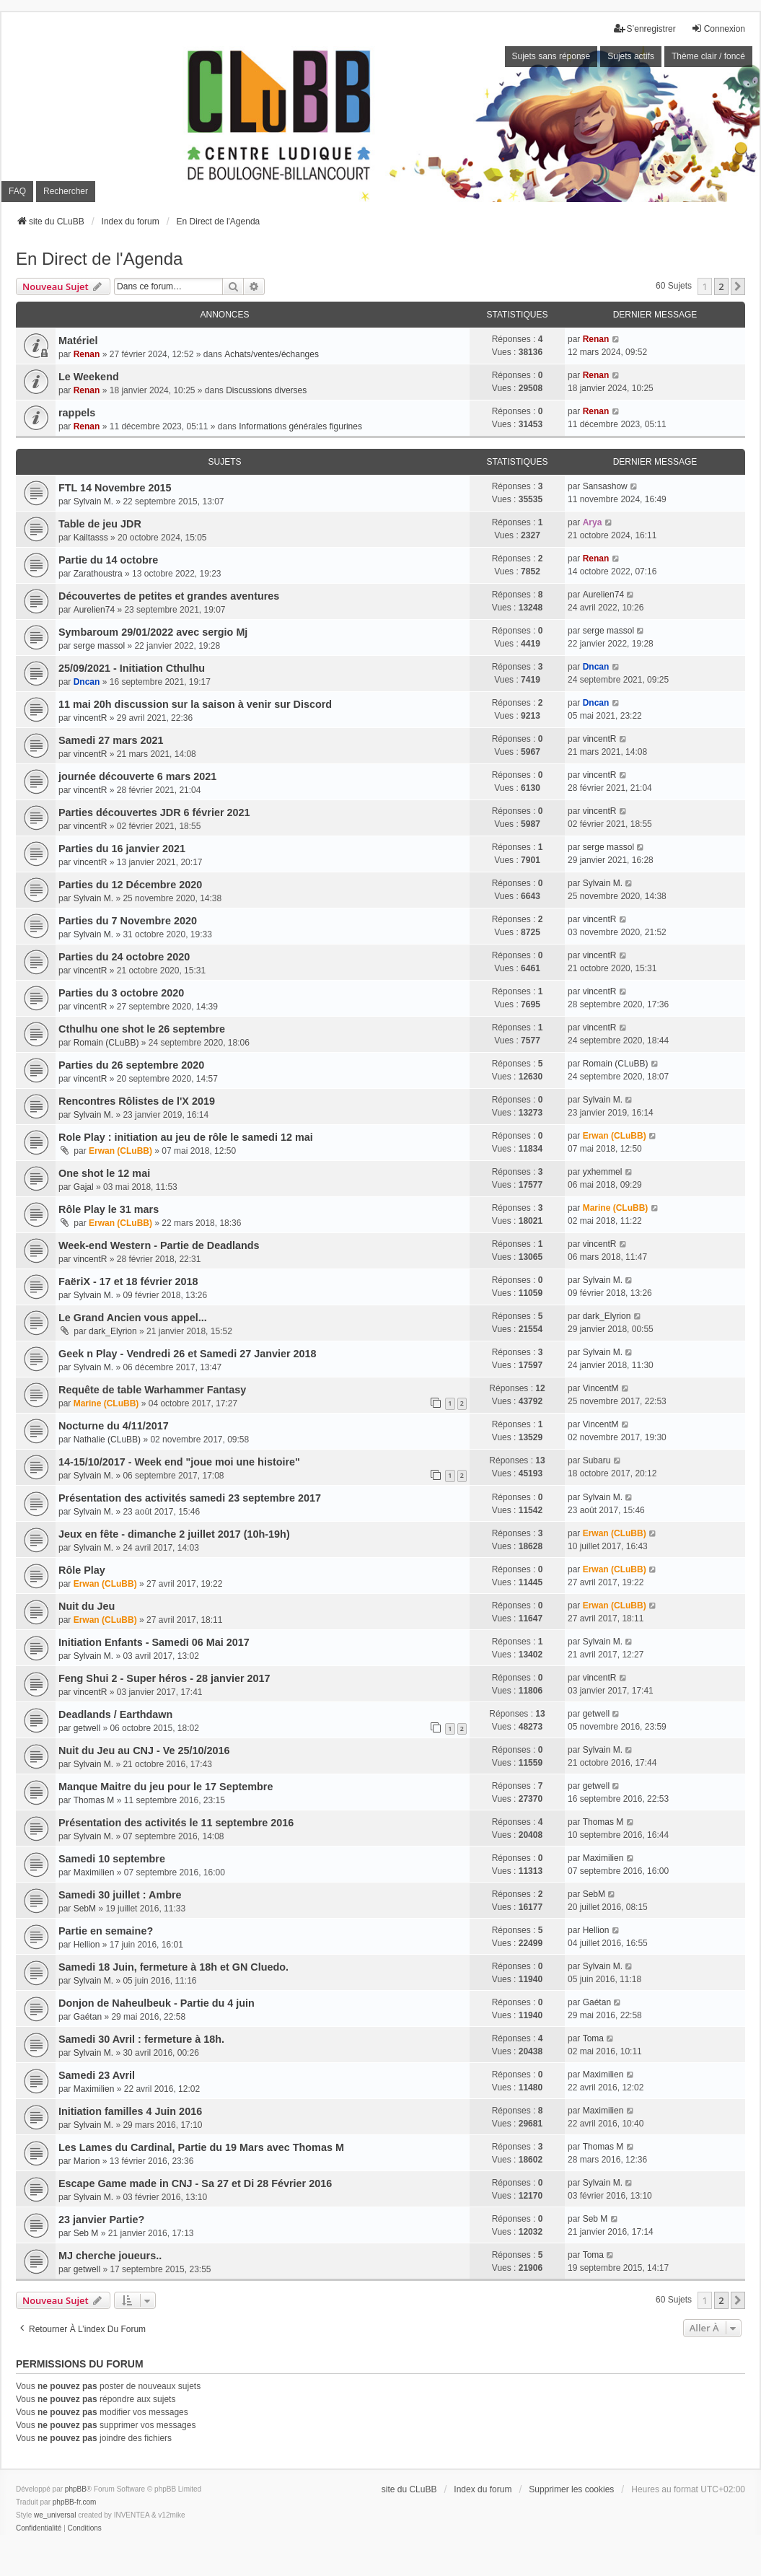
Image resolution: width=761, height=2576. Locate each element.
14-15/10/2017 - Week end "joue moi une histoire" (179, 1462)
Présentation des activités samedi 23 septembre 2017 (189, 1498)
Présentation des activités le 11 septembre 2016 (176, 1822)
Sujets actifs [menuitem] (630, 56)
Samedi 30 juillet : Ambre (120, 1895)
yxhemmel (603, 1172)
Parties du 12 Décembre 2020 (130, 884)
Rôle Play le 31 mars (108, 1209)
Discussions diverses (266, 390)
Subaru (597, 1460)
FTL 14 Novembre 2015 (115, 488)
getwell (87, 1728)
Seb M (86, 2233)
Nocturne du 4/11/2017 (113, 1426)
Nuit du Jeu (86, 1606)
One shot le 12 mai (104, 1173)
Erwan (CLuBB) (120, 1151)
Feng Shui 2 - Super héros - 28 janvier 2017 (164, 1678)
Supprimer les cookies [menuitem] (571, 2489)
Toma (593, 2038)
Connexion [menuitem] (718, 28)
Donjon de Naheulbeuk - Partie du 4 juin (156, 2003)
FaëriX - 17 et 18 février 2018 (128, 1281)
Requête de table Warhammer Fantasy (152, 1390)
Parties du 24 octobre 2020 (124, 957)
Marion (87, 2161)
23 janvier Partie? (101, 2219)
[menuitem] (38, 2528)
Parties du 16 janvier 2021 (121, 848)
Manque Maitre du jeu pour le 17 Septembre (165, 1786)
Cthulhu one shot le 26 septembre (141, 1029)
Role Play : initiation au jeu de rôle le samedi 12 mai (185, 1137)
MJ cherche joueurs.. (110, 2255)
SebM (85, 1908)
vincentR (90, 718)
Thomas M (94, 1800)
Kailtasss (91, 538)
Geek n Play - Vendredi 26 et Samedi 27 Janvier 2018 (187, 1353)
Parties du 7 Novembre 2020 (127, 920)
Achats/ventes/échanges (271, 354)
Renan (87, 354)
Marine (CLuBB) (615, 1208)
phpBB (76, 2489)
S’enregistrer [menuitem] (645, 28)
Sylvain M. (93, 501)
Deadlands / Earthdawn (115, 1714)
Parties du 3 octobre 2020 (121, 993)
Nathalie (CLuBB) (107, 1439)
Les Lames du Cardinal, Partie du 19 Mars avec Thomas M (201, 2147)
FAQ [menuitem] (17, 191)
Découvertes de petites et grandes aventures (168, 596)
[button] (738, 286)
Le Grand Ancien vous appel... (132, 1317)
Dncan (87, 682)
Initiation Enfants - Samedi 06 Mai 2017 (154, 1642)
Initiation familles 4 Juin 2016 (130, 2111)
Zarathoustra (98, 574)
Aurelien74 (94, 610)
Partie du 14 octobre (108, 560)
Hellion (87, 1945)
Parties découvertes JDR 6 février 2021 (154, 812)
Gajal (84, 1187)
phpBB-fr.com (75, 2502)
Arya (592, 522)
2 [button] (720, 286)
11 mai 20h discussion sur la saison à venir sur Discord (195, 704)
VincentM (601, 1388)
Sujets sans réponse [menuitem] (551, 56)
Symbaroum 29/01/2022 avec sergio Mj (152, 632)
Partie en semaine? (105, 1931)
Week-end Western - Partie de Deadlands (159, 1245)
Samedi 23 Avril (96, 2075)
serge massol (99, 646)
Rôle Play (81, 1570)
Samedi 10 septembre (111, 1859)
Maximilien (94, 1872)
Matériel (77, 340)
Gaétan (88, 2017)
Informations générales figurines (300, 426)
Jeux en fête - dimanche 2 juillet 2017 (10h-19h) (174, 1534)
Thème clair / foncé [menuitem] (708, 56)
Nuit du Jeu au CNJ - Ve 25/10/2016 (144, 1750)
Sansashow (605, 486)
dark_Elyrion (113, 1331)
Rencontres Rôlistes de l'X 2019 (136, 1101)
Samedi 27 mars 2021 (111, 740)
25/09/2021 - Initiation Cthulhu (131, 668)
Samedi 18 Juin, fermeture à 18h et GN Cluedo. (173, 1967)
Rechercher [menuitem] (65, 191)
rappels (76, 413)
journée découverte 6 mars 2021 (137, 776)
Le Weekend (88, 376)
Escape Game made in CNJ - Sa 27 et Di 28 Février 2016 (195, 2183)
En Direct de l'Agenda (99, 258)
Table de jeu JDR (99, 524)
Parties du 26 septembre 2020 (131, 1065)
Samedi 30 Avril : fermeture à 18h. (141, 2039)
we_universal (55, 2515)
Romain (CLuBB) (106, 1043)
